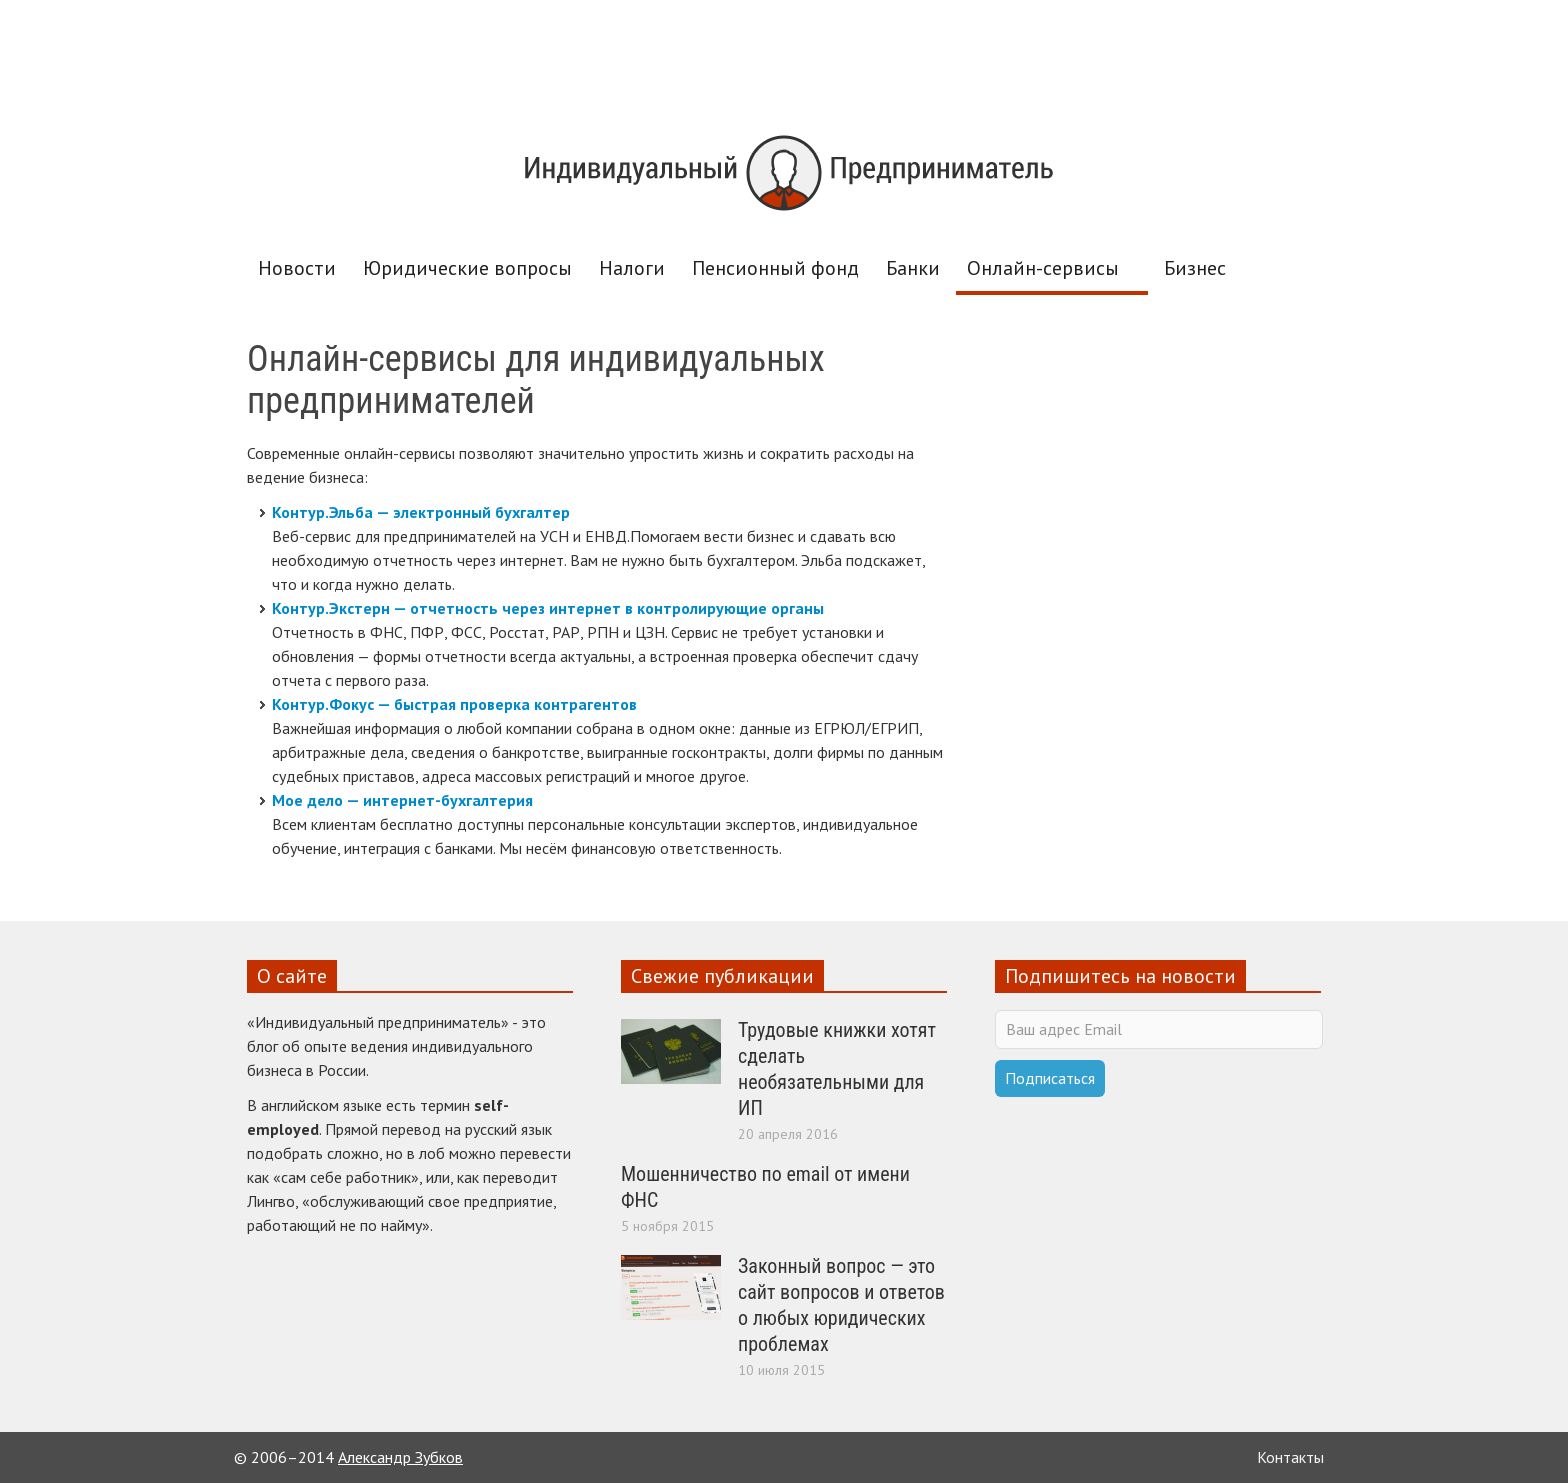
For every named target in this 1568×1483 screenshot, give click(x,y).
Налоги (632, 268)
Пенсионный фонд (775, 268)
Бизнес (1195, 268)
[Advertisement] (784, 57)
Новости (297, 268)
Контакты (1290, 1457)
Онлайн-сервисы (1046, 275)
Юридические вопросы (467, 268)
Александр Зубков (400, 1457)
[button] (1301, 267)
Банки (913, 268)
